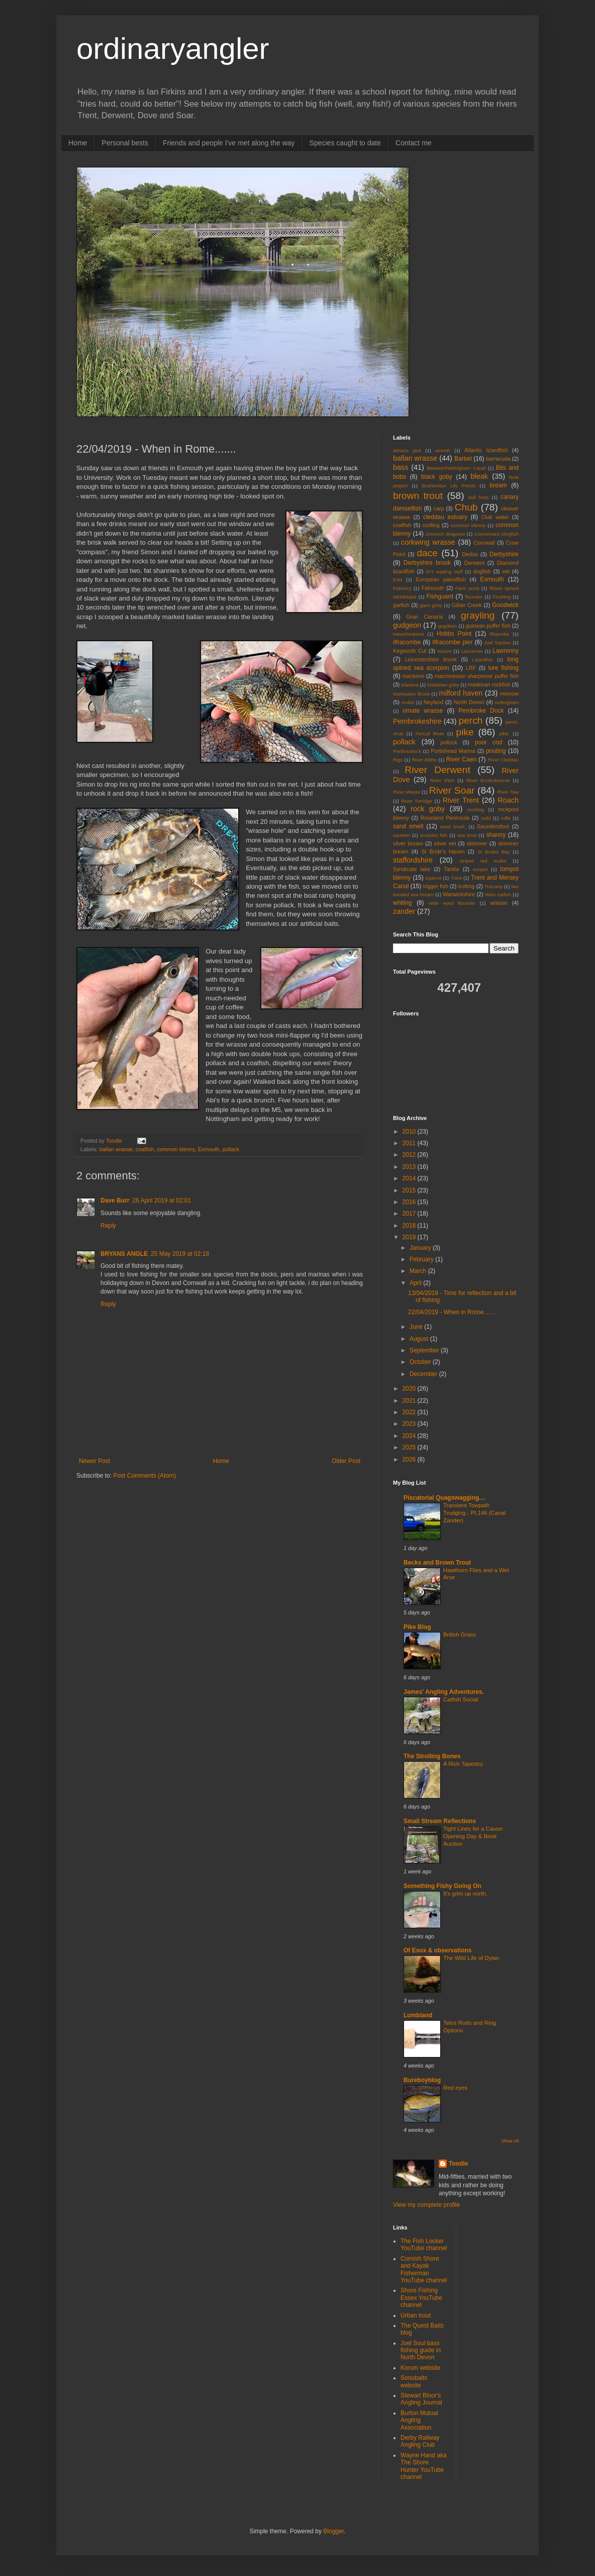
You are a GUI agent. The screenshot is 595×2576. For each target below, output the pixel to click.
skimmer (477, 843)
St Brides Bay (493, 851)
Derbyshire (504, 554)
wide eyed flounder (452, 903)
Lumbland (418, 2015)
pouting (496, 750)
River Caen (461, 759)
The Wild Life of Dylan (471, 1958)
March (419, 1270)
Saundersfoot (493, 826)
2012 (410, 1154)
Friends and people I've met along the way (229, 143)
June (417, 1326)
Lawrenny (505, 650)
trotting (466, 886)
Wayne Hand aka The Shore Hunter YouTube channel (424, 2466)
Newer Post (94, 1461)
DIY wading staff (444, 571)
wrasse (498, 903)
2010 (410, 1131)
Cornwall (484, 543)
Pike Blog (417, 1626)
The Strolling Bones (432, 1756)
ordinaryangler (172, 48)
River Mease (406, 792)
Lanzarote (472, 651)
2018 (410, 1225)
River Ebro (442, 780)
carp (439, 508)
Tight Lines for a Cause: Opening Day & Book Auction (473, 1836)
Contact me (413, 143)
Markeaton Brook (411, 694)
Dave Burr (115, 1200)
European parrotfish (441, 579)
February (422, 1259)
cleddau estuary (445, 517)
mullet (408, 702)
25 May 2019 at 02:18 (180, 1253)
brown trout (418, 495)
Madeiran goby (443, 685)
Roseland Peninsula (445, 818)
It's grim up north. (465, 1894)
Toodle (458, 2163)
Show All (510, 2140)
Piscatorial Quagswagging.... (444, 1497)
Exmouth (209, 1149)
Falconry (402, 588)
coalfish (145, 1149)
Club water (495, 517)
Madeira (410, 685)
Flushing (501, 596)
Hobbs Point (454, 633)
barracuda (498, 459)
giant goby (431, 605)
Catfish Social (460, 1699)
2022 (410, 1412)
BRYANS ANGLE (124, 1253)
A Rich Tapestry (463, 1764)
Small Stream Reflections (440, 1821)
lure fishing (503, 667)
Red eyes (455, 2088)
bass (400, 467)
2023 (410, 1423)
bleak (479, 476)
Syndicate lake (411, 869)
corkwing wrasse (428, 542)
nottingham (507, 702)
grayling (477, 615)
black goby (436, 476)
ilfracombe (407, 642)
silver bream (408, 843)
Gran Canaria (424, 617)
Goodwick (505, 605)
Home (77, 143)
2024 (410, 1435)
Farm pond (467, 588)
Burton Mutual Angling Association (419, 2420)
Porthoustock (407, 751)
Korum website (420, 2367)
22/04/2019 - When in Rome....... (451, 1312)
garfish (401, 605)
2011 (410, 1143)
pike (465, 732)
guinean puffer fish (488, 626)
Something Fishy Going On (442, 1886)
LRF (471, 668)
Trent (456, 878)
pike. (505, 733)
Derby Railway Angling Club (420, 2441)
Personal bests (125, 143)
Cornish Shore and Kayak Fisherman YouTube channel (424, 2269)
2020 (410, 1388)
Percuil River (429, 733)
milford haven (460, 693)
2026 (410, 1459)
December (424, 1374)
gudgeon (407, 625)
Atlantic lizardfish (486, 450)
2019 (410, 1237)
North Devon (469, 702)
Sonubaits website (414, 2381)
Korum (444, 651)
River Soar (452, 790)
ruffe (506, 818)
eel (506, 571)
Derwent (474, 563)
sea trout (466, 835)
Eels (398, 579)
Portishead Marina (453, 751)
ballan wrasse (116, 1149)
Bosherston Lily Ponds (448, 485)
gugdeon (447, 626)
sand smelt (408, 826)
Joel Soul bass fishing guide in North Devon (421, 2350)
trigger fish (436, 886)
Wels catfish (498, 894)
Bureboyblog (422, 2080)
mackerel (414, 676)
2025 (410, 1447)
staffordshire (413, 860)
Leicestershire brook (431, 659)
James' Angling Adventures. (444, 1691)
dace (427, 553)
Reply (108, 1225)
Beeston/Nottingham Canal (456, 468)
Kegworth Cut (410, 651)
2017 (410, 1213)
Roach (508, 800)
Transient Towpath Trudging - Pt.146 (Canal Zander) (474, 1512)
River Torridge (416, 801)
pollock (448, 742)
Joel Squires (497, 642)
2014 (410, 1178)
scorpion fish (433, 835)
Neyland (434, 702)
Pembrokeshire (417, 721)
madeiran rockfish (489, 684)
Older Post (346, 1461)
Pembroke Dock (481, 710)
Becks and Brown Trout (437, 1562)
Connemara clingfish (496, 534)
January (421, 1247)
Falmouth (433, 588)
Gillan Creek (467, 605)
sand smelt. (453, 826)
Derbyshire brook (427, 562)
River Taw (508, 792)
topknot (433, 878)
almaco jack (407, 450)
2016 (410, 1202)
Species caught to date (345, 143)
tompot (480, 869)
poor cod (489, 742)
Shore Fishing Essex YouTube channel (421, 2297)
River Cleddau (503, 759)
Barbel (463, 458)
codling (431, 525)
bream (498, 485)
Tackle (451, 869)
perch (470, 720)
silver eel (445, 843)
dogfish (482, 571)
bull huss (478, 497)
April (416, 1282)
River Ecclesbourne (488, 780)
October (421, 1361)
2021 (410, 1400)
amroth (442, 450)
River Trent (461, 800)
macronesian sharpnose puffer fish (477, 676)
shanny (496, 834)
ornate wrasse (423, 710)
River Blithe (424, 759)
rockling (475, 809)
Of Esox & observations (437, 1950)
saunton (401, 835)
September (425, 1350)
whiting (402, 902)
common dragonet (445, 534)
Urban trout (416, 2315)
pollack (230, 1149)
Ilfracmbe (499, 634)
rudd (485, 818)
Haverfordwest (408, 634)
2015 (410, 1190)
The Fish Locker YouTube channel (424, 2245)
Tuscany (493, 886)
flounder (474, 596)
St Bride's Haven (442, 851)
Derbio (470, 554)
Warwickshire (459, 894)
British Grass (459, 1635)
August (420, 1338)
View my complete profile (426, 2204)
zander (404, 911)
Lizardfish (482, 659)
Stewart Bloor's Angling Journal (421, 2399)
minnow (509, 694)
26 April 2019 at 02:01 (161, 1200)
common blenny (175, 1149)
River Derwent (437, 769)
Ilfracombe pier (452, 642)
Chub (466, 507)
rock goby (428, 809)
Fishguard (440, 596)
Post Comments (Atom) (144, 1475)
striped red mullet (482, 861)
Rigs (398, 759)
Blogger (333, 2531)
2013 (410, 1166)
